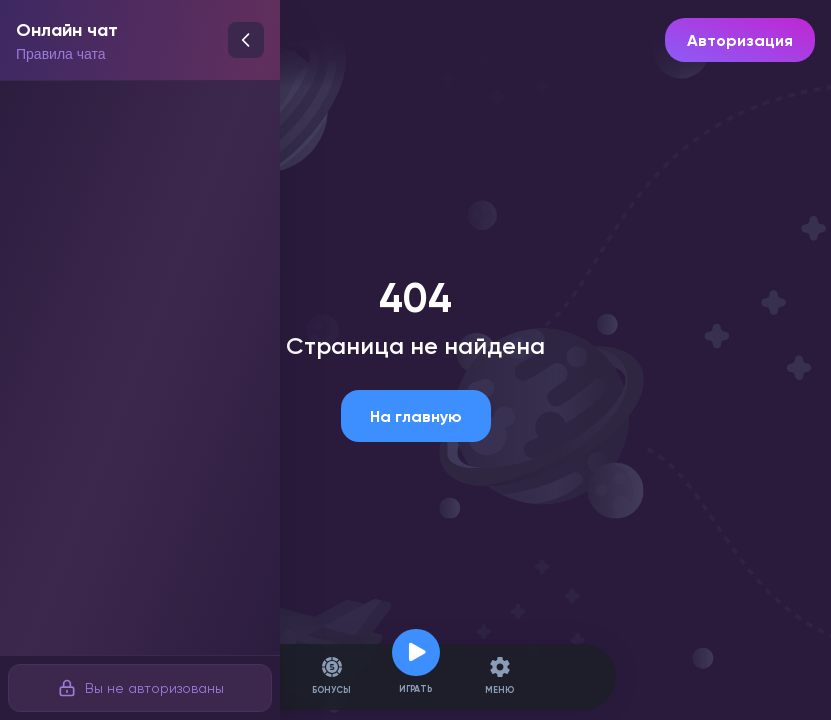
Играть (416, 676)
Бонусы (331, 677)
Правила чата (61, 54)
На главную (416, 416)
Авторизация (740, 40)
